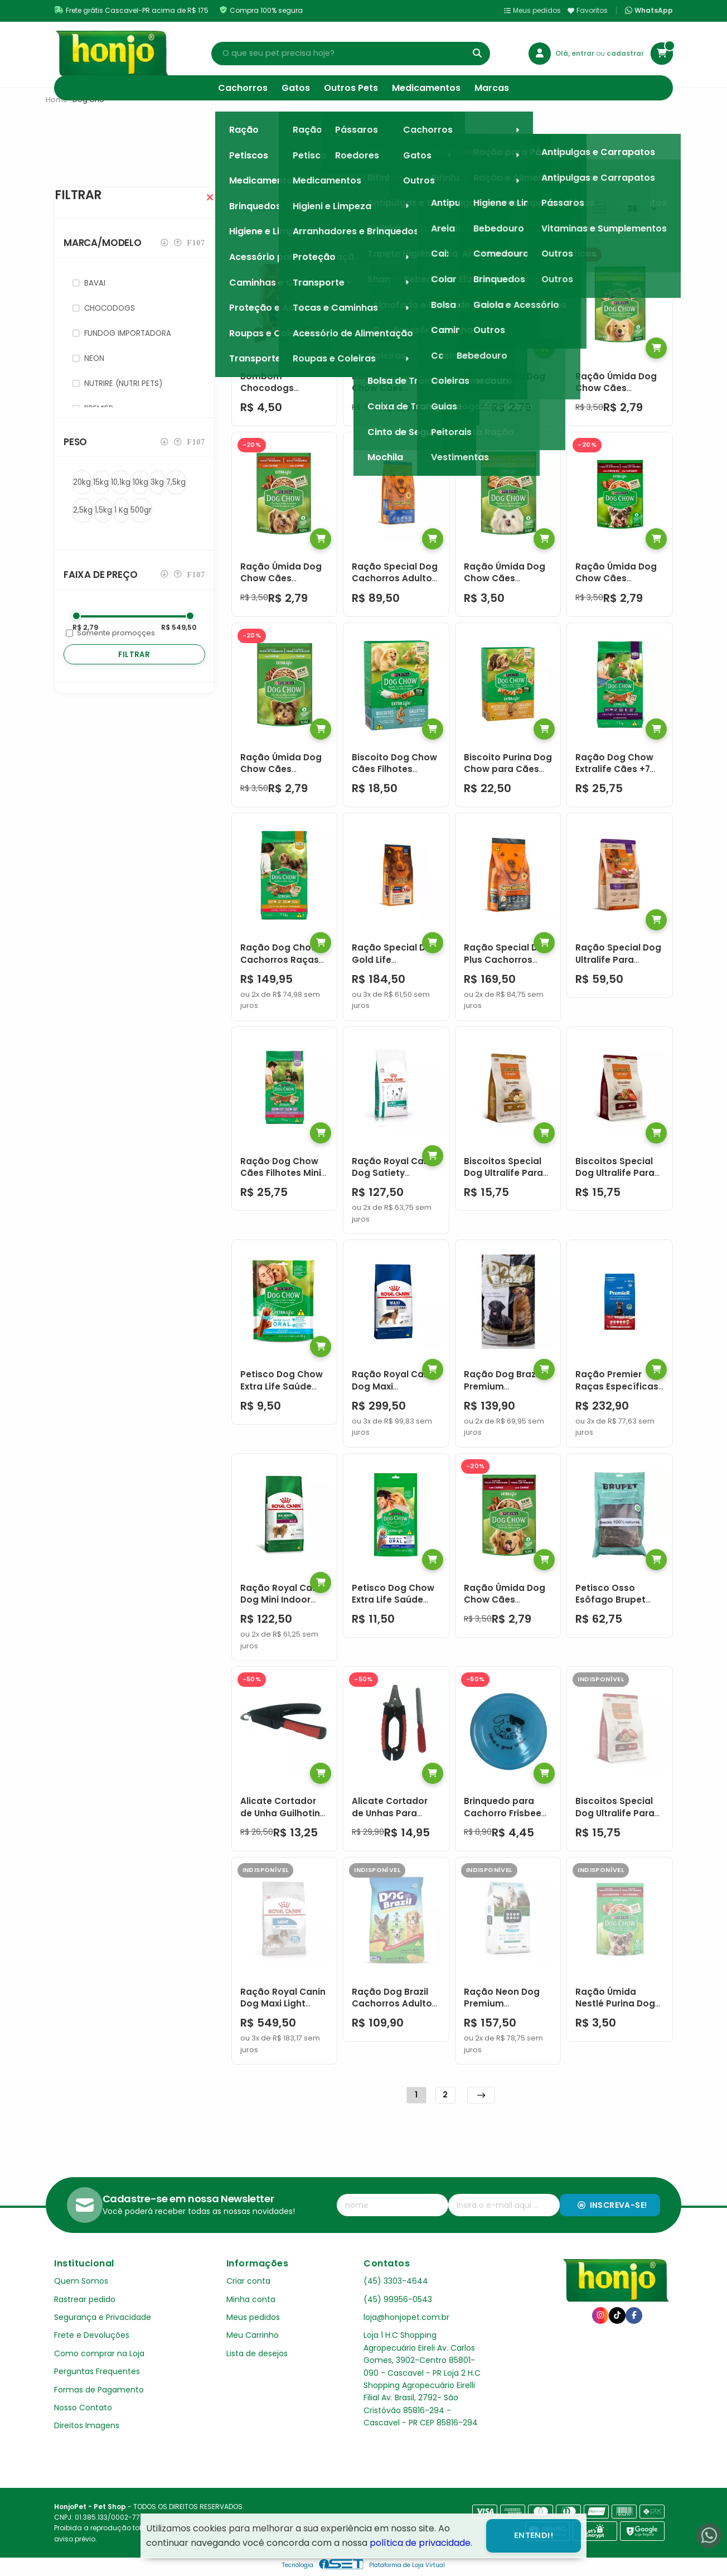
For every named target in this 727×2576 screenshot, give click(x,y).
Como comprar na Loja (99, 2353)
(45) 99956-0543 (397, 2299)
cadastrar (625, 53)
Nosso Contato (83, 2407)
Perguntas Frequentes (97, 2371)
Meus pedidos (532, 10)
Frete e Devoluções (91, 2335)
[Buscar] (477, 54)
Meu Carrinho (252, 2335)
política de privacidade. (421, 2542)
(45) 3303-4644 (395, 2280)
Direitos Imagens (86, 2425)
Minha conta (250, 2299)
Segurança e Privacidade (102, 2317)
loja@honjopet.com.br (406, 2317)
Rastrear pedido (84, 2299)
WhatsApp (649, 10)
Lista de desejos (257, 2353)
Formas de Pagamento (99, 2389)
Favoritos (588, 10)
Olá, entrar (575, 53)
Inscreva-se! (612, 2205)
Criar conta (248, 2280)
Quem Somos (81, 2280)
